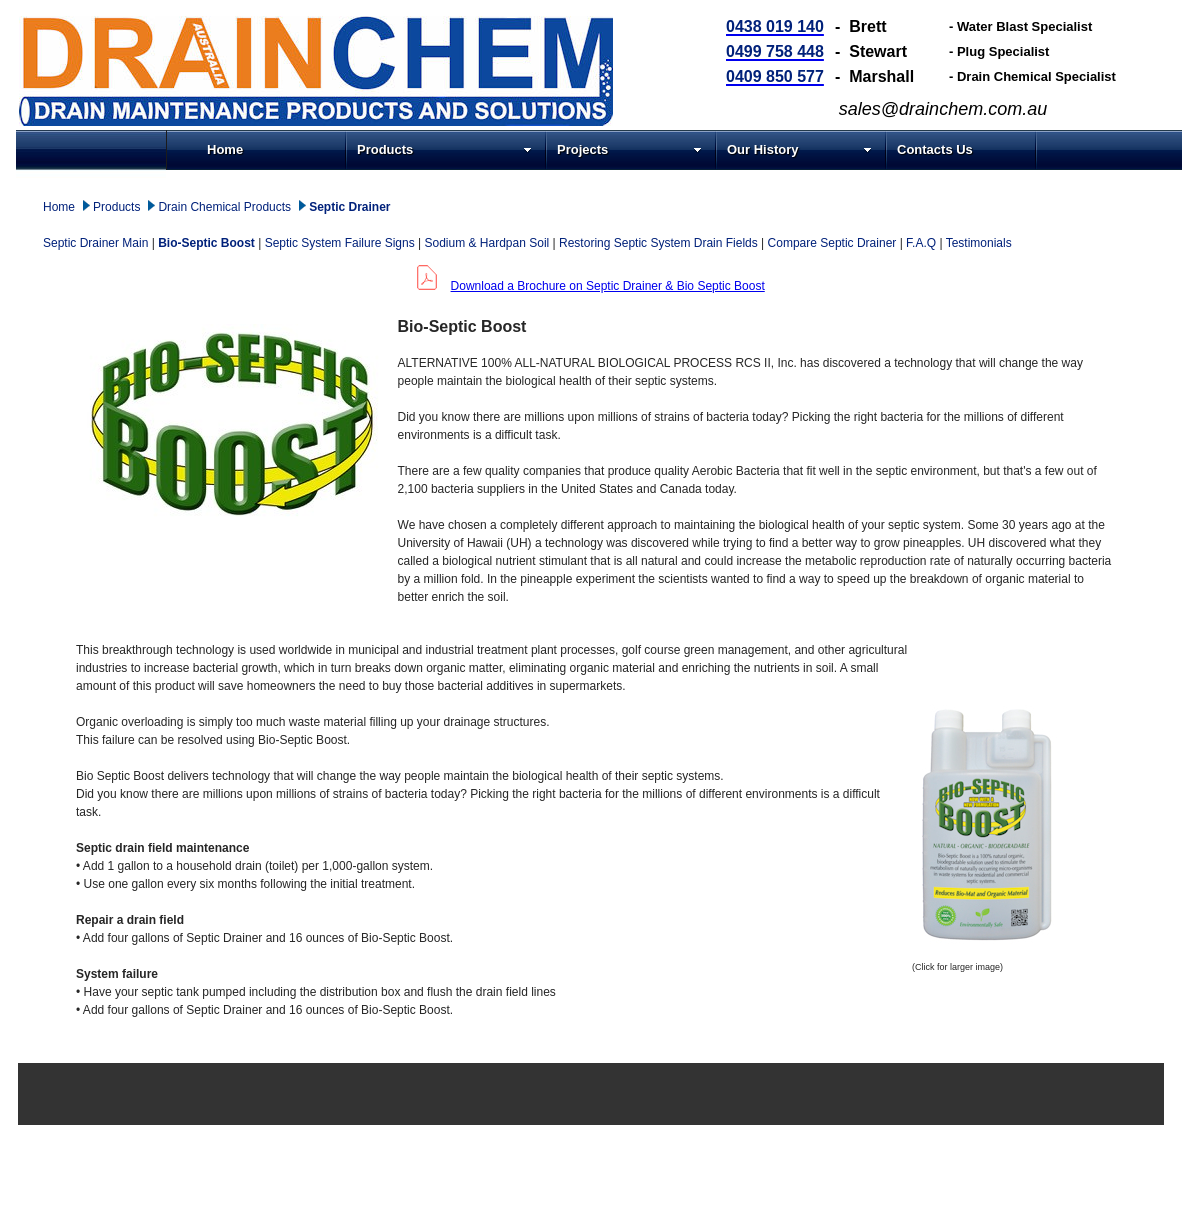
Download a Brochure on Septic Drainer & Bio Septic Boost (608, 286)
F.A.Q (921, 243)
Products (444, 149)
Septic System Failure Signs (340, 243)
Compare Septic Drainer (832, 243)
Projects (629, 149)
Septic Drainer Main (95, 243)
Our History (799, 149)
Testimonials (979, 243)
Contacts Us (935, 149)
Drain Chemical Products (224, 207)
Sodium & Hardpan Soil (487, 243)
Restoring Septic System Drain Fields (658, 243)
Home (225, 149)
